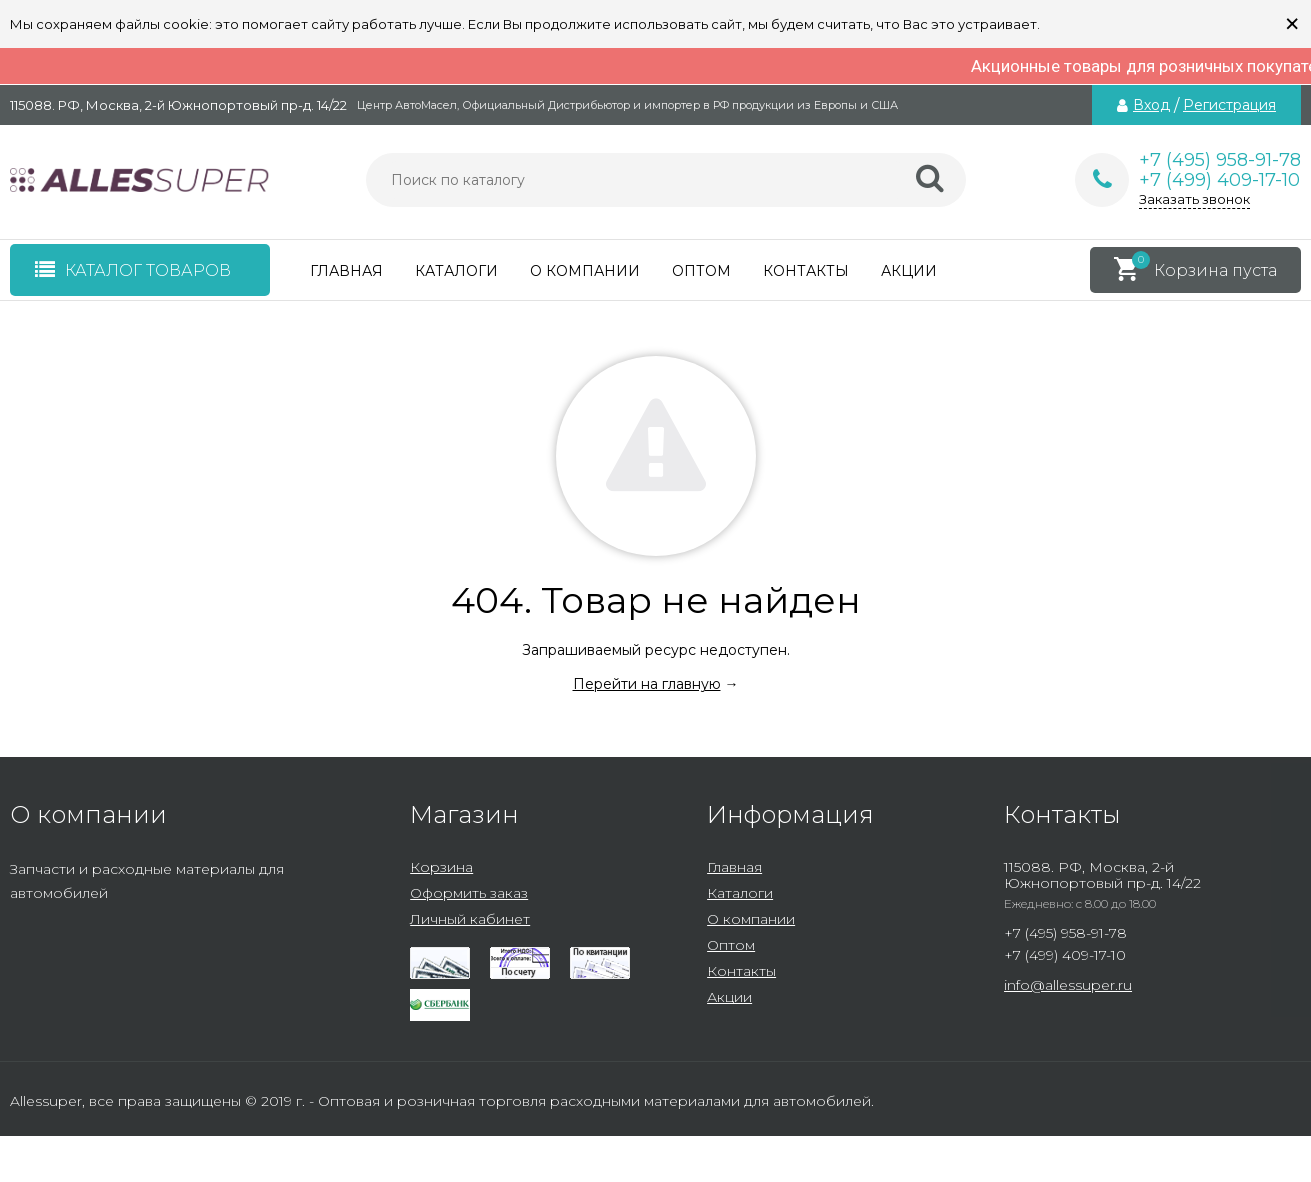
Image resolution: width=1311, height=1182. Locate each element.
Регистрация (1229, 105)
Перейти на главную (647, 684)
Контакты (806, 271)
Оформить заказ (469, 893)
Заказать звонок (1194, 199)
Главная (346, 271)
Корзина (441, 867)
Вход (1151, 105)
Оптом (701, 271)
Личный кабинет (470, 919)
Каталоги (456, 271)
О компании (585, 271)
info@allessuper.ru (1068, 985)
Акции (909, 271)
